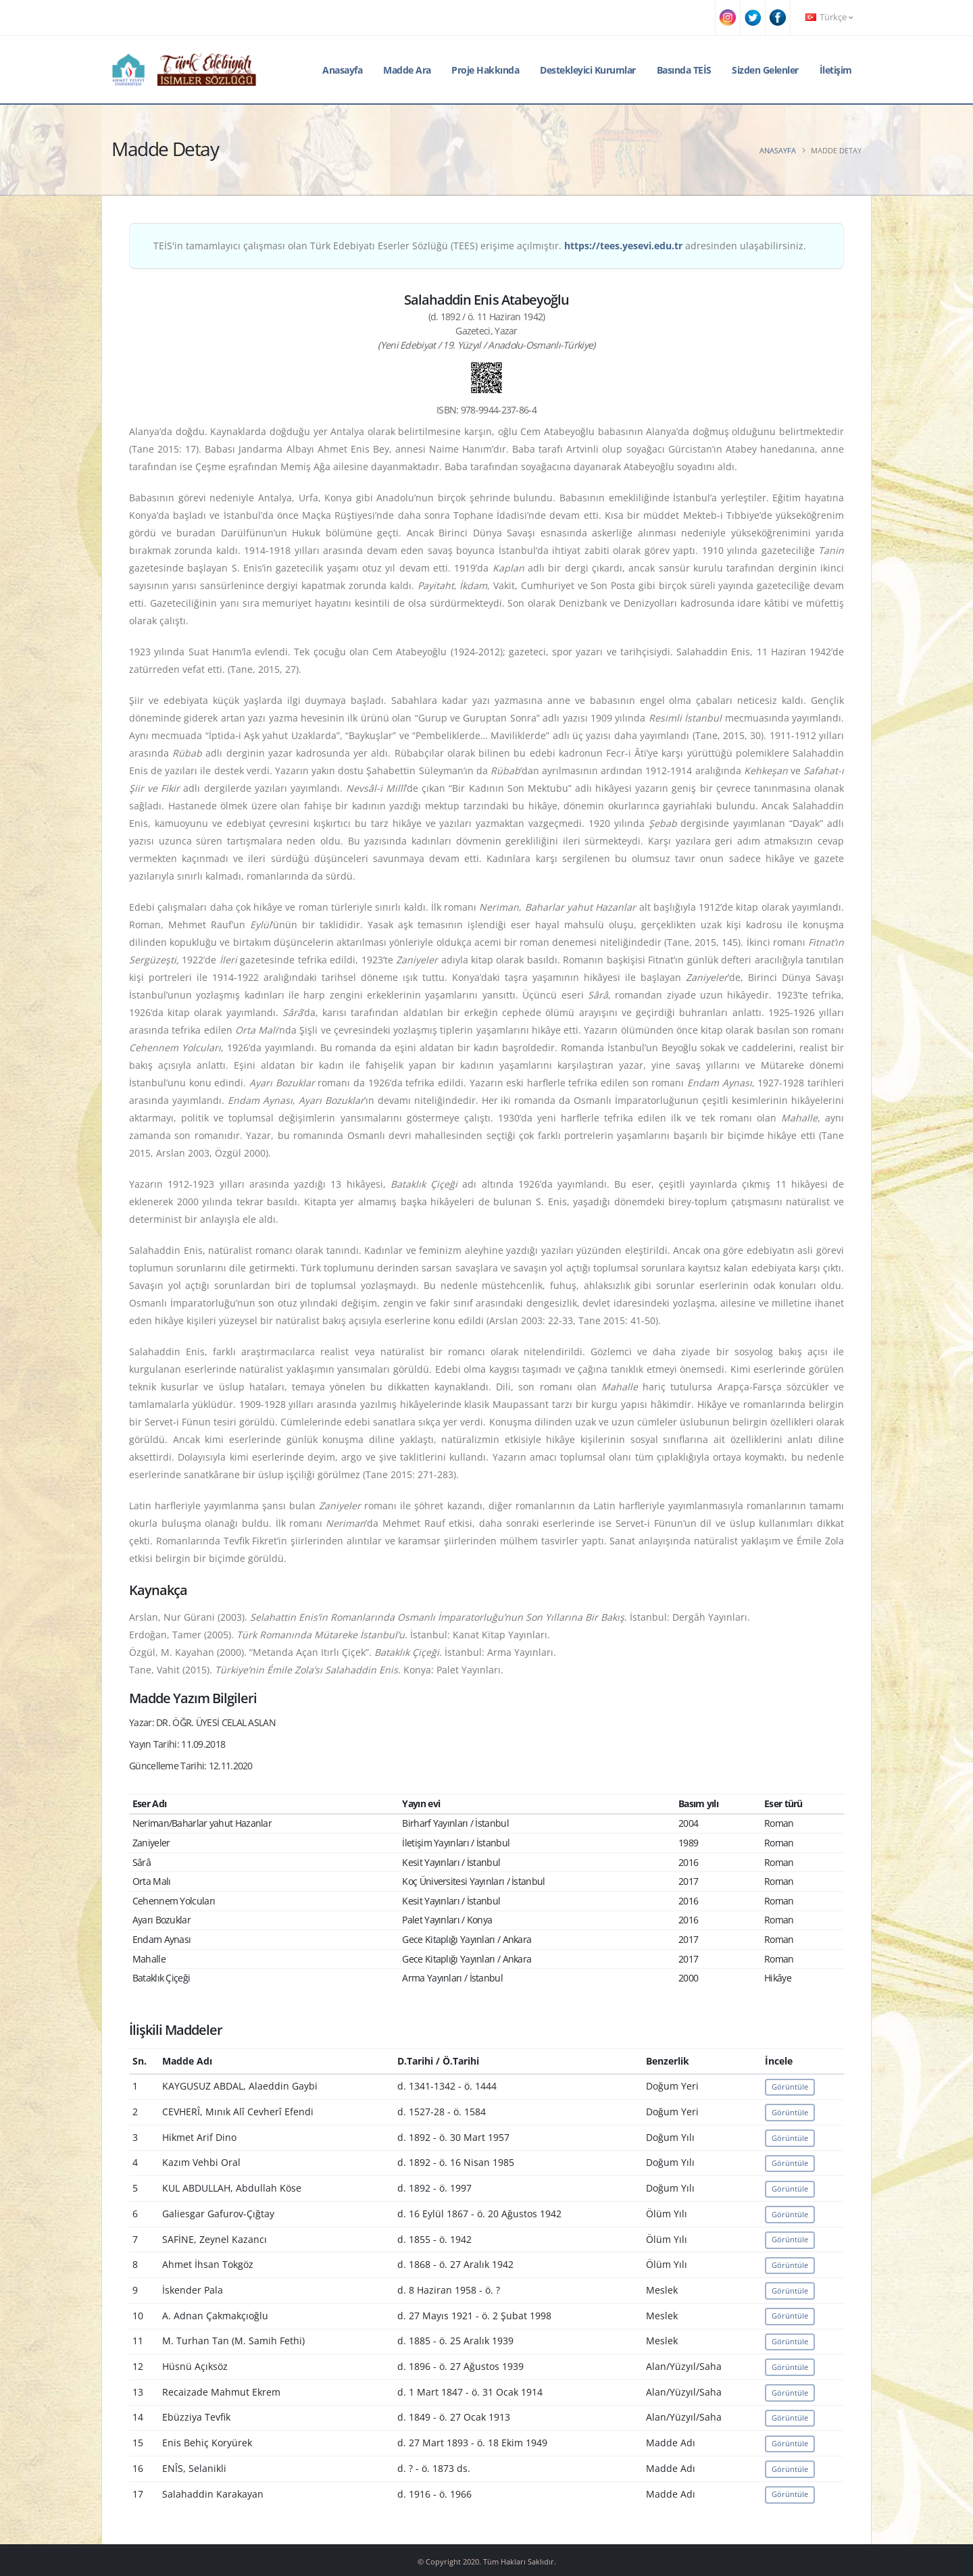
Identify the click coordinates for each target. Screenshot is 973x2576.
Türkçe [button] (829, 17)
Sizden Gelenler (765, 70)
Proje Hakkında (485, 70)
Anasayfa (342, 70)
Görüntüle (790, 2086)
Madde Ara (407, 70)
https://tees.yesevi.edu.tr (623, 245)
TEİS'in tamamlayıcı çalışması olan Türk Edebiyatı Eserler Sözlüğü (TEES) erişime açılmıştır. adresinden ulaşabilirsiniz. (479, 245)
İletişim (836, 70)
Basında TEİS (684, 70)
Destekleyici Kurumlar (588, 70)
